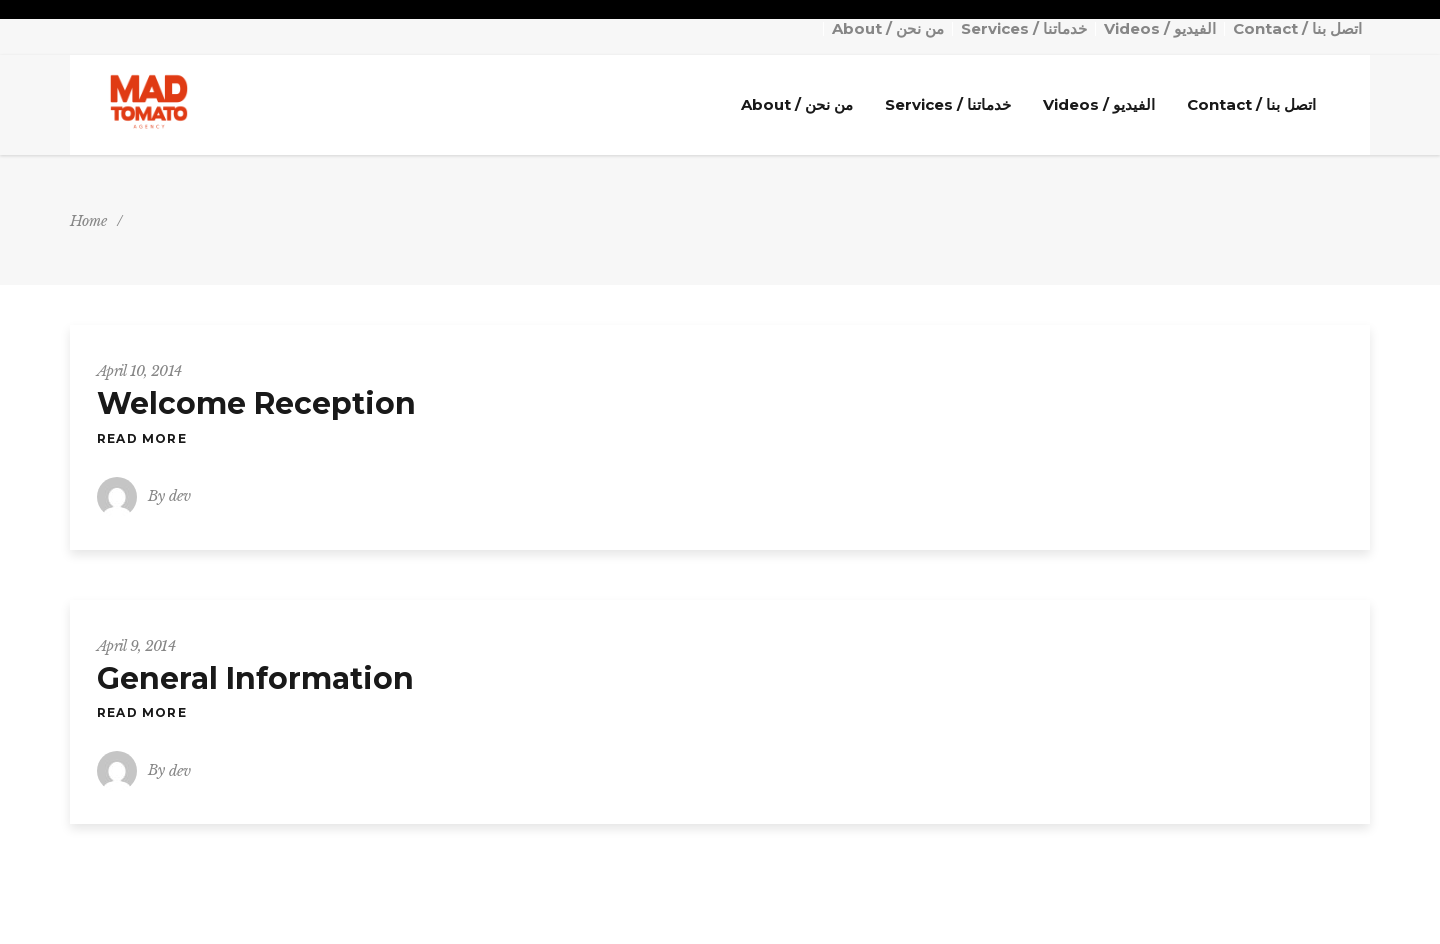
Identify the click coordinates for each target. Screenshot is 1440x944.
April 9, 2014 (136, 646)
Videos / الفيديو (1160, 28)
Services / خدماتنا (1024, 28)
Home (88, 221)
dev (180, 496)
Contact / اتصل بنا (1297, 28)
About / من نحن (888, 28)
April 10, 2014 (139, 371)
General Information (255, 678)
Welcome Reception (256, 403)
